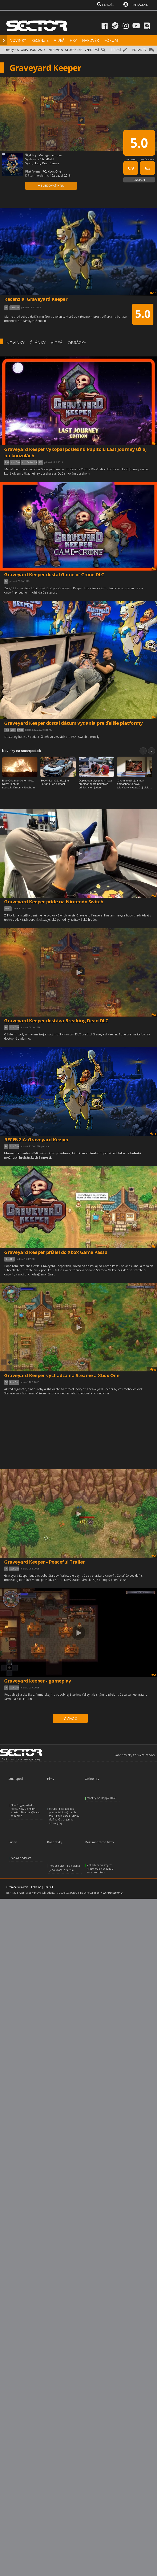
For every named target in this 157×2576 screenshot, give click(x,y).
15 (153, 1369)
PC (6, 581)
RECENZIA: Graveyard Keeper (36, 1139)
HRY (73, 40)
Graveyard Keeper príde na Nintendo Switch (54, 901)
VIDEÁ (59, 40)
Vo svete (131, 159)
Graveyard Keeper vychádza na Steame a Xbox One (61, 1375)
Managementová (50, 155)
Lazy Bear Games (47, 163)
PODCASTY (37, 50)
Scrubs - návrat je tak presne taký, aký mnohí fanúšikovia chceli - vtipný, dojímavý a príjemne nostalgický (64, 1816)
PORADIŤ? (139, 50)
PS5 (41, 462)
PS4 (7, 462)
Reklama (36, 1887)
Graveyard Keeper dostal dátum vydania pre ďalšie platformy (73, 723)
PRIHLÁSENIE (140, 5)
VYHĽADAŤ (92, 50)
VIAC (70, 1718)
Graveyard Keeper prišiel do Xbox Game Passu (56, 1252)
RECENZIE (40, 40)
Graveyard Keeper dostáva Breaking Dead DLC (56, 1020)
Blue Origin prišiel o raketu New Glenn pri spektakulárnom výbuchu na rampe (25, 1810)
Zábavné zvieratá (21, 1858)
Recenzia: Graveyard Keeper (35, 299)
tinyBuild (48, 159)
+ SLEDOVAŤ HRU (51, 185)
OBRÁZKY (77, 342)
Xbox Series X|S (29, 462)
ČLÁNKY (37, 342)
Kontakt (48, 1887)
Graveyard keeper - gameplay (37, 1680)
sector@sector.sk (112, 1893)
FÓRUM (111, 40)
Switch (20, 730)
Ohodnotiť (139, 179)
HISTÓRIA (21, 50)
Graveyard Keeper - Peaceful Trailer (44, 1562)
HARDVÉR (90, 40)
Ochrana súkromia (17, 1887)
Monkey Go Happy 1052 (101, 1798)
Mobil (13, 730)
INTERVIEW (55, 50)
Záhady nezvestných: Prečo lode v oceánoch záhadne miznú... (100, 1868)
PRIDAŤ (116, 50)
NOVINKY (17, 40)
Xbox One (15, 462)
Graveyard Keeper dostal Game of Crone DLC (54, 574)
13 (153, 1133)
